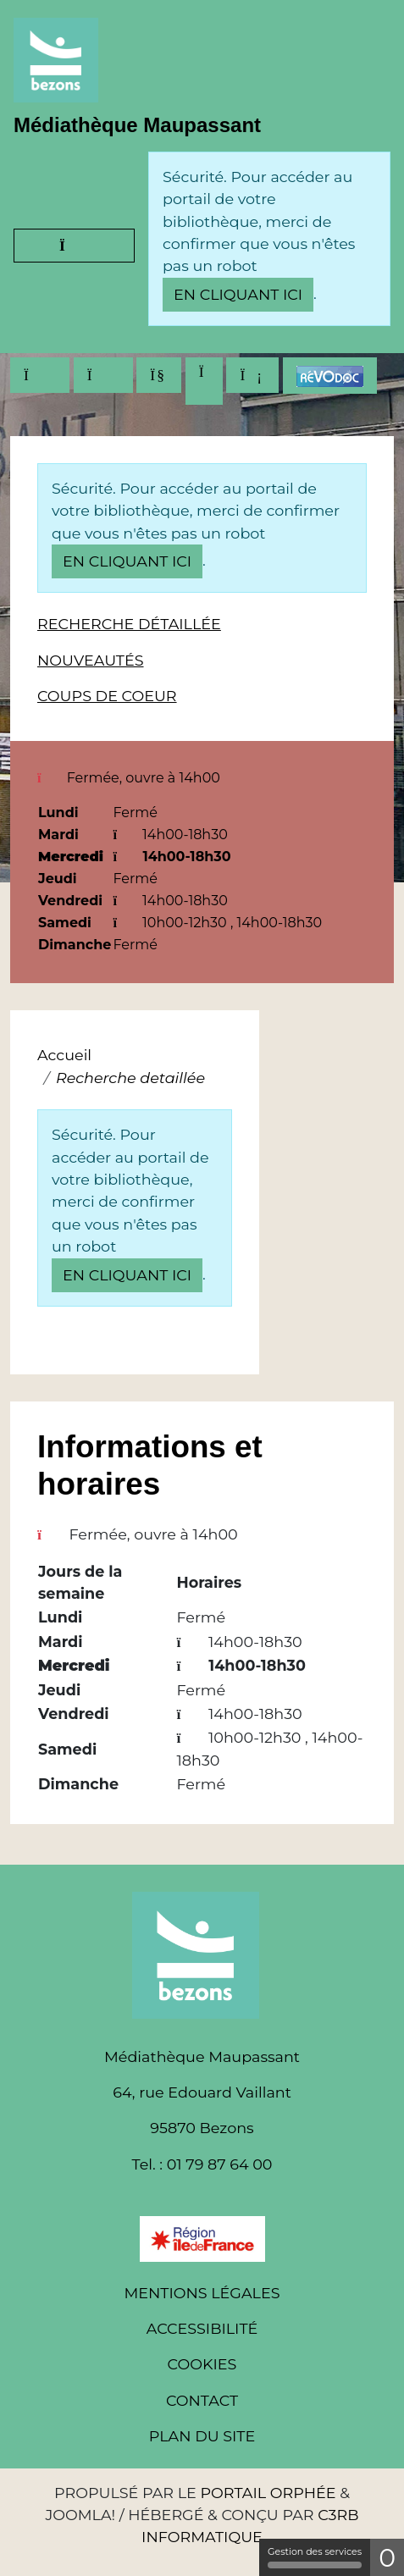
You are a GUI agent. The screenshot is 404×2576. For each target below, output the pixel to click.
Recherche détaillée (129, 624)
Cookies (202, 2364)
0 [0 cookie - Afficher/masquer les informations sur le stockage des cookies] (387, 2557)
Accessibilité (202, 2328)
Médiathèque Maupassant (137, 124)
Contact (202, 2400)
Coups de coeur (107, 696)
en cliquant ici (238, 294)
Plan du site (202, 2436)
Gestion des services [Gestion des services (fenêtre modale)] (315, 2557)
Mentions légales (201, 2293)
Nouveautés (90, 660)
